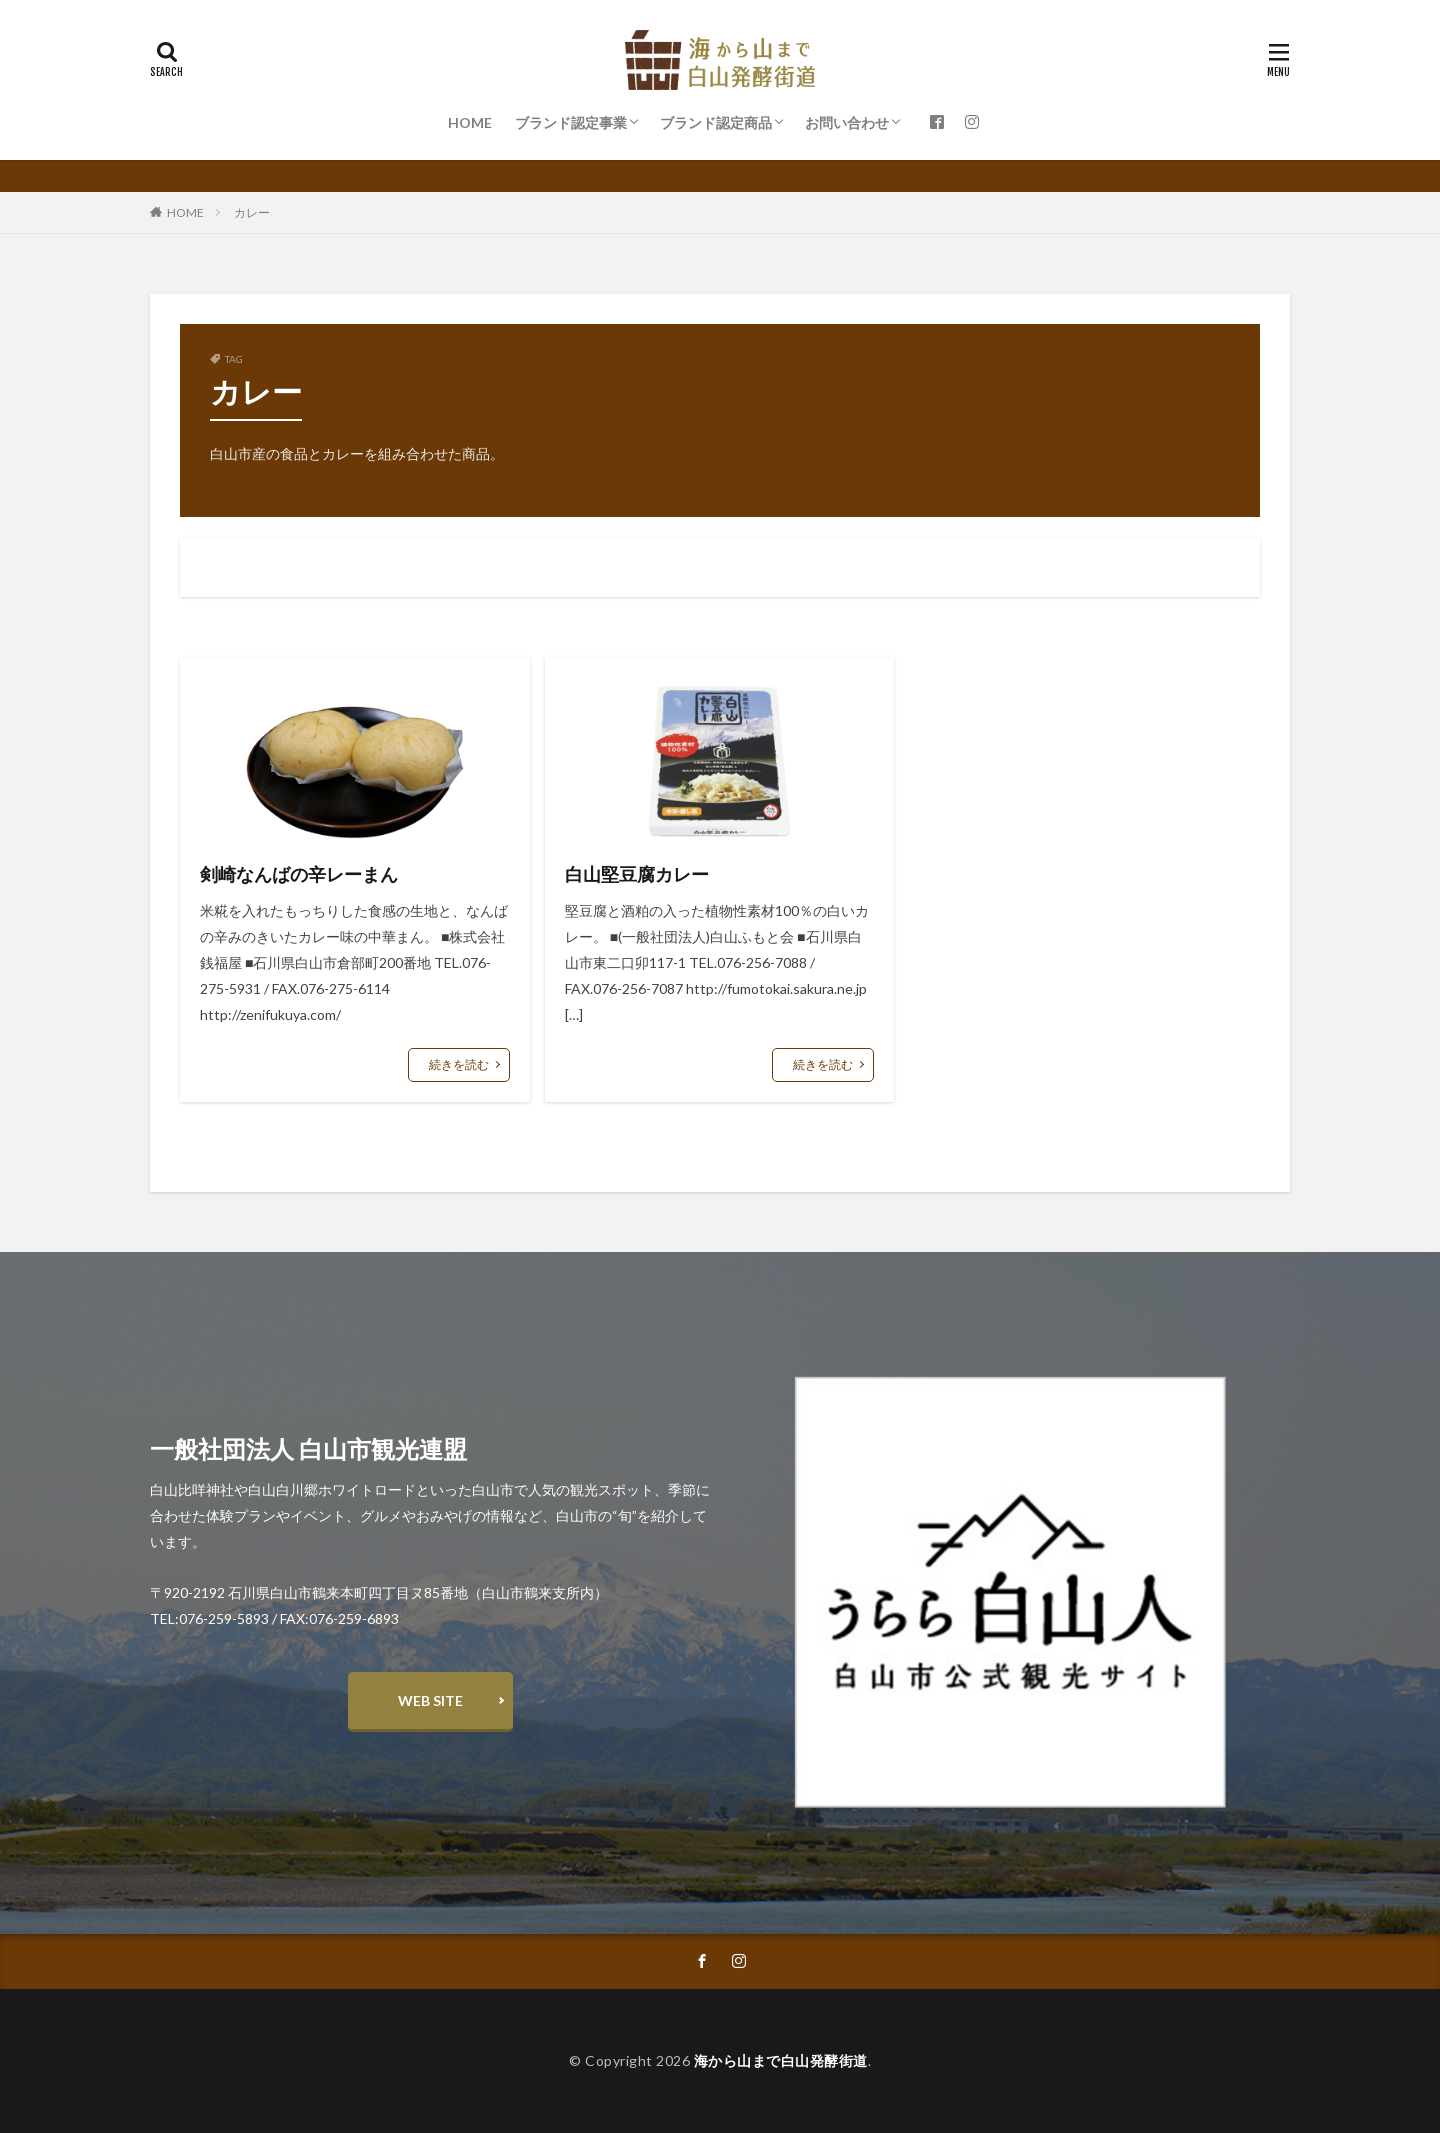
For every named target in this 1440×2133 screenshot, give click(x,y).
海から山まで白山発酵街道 (781, 2060)
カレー (252, 212)
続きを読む (459, 1064)
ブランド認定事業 (571, 122)
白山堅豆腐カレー (637, 874)
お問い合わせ (847, 122)
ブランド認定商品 (716, 122)
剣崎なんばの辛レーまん (299, 874)
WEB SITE (430, 1700)
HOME (470, 122)
